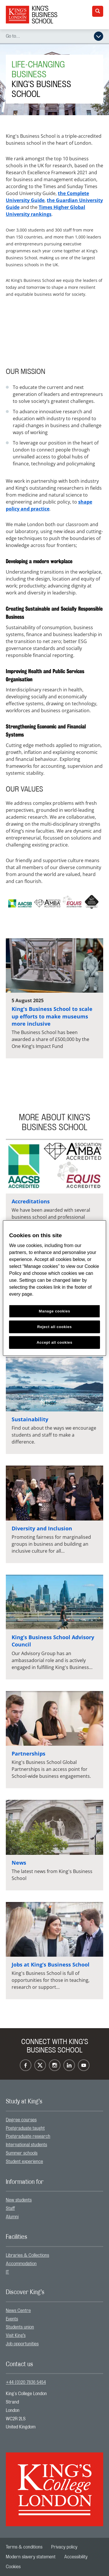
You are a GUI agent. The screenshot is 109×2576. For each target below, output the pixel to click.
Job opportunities (22, 2344)
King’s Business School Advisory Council (53, 1641)
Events (12, 2319)
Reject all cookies (54, 1327)
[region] (54, 1288)
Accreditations (31, 1201)
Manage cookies (54, 1311)
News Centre (18, 2310)
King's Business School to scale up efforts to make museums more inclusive (52, 1016)
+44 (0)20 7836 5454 (26, 2382)
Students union (20, 2327)
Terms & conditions (24, 2547)
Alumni (12, 2217)
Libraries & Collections (27, 2255)
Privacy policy (64, 2547)
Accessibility (75, 2557)
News (19, 1862)
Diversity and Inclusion (42, 1528)
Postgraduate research (28, 2136)
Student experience (24, 2161)
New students (19, 2200)
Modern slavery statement (31, 2557)
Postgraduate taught (25, 2128)
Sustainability (30, 1419)
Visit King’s (16, 2335)
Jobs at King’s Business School (51, 1964)
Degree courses (21, 2120)
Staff (10, 2208)
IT (7, 2272)
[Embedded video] (54, 333)
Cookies (13, 2566)
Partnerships (28, 1753)
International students (26, 2144)
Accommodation (21, 2263)
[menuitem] (54, 2120)
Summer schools (21, 2153)
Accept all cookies (54, 1342)
